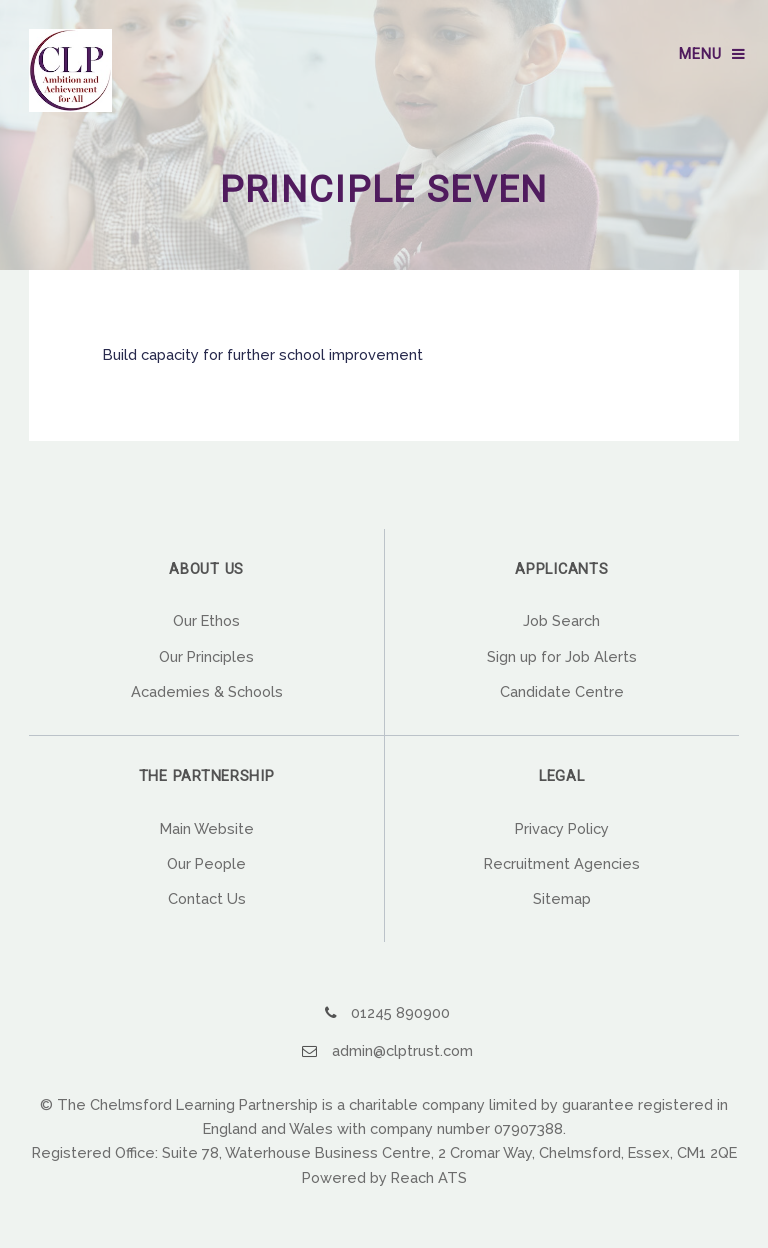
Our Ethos (206, 620)
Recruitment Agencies (562, 863)
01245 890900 (400, 1012)
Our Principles (206, 656)
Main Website (207, 828)
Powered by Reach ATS (384, 1177)
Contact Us (207, 898)
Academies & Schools (207, 691)
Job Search (561, 620)
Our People (206, 863)
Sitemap (562, 898)
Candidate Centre (562, 691)
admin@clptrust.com (402, 1050)
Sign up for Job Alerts (562, 656)
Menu (700, 54)
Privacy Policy (562, 828)
